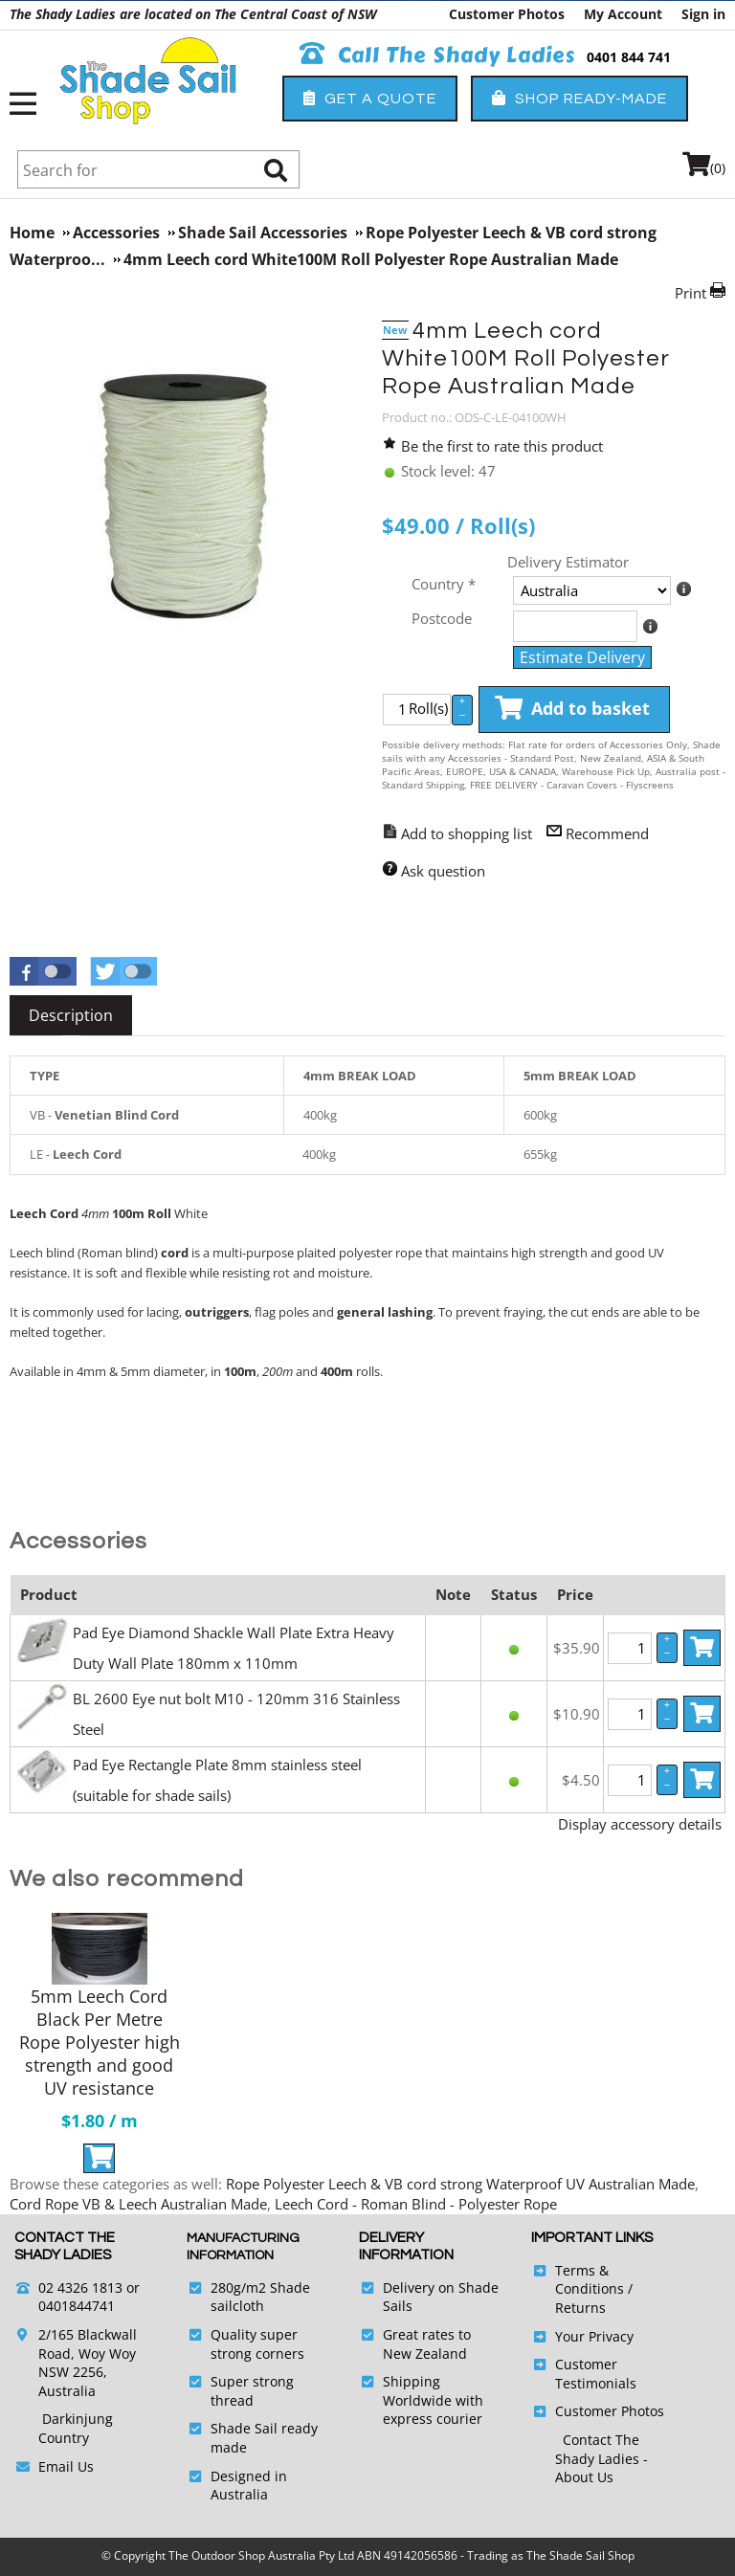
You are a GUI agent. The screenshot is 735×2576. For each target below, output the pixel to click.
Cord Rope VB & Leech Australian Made (138, 2203)
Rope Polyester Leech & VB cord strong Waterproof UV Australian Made (460, 2183)
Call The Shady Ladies (438, 55)
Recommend (607, 833)
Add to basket (572, 709)
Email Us (66, 2466)
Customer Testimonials (595, 2373)
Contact (589, 2440)
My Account (623, 14)
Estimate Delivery (582, 657)
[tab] (71, 1015)
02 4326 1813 (80, 2287)
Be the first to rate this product (502, 445)
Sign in (703, 14)
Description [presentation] (71, 1015)
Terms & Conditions (589, 2279)
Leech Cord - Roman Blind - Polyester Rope (416, 2203)
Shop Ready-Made (579, 98)
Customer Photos (507, 14)
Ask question (443, 870)
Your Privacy (594, 2336)
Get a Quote (369, 98)
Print (690, 292)
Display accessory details (640, 1823)
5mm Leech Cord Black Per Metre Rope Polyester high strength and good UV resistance (99, 2042)
